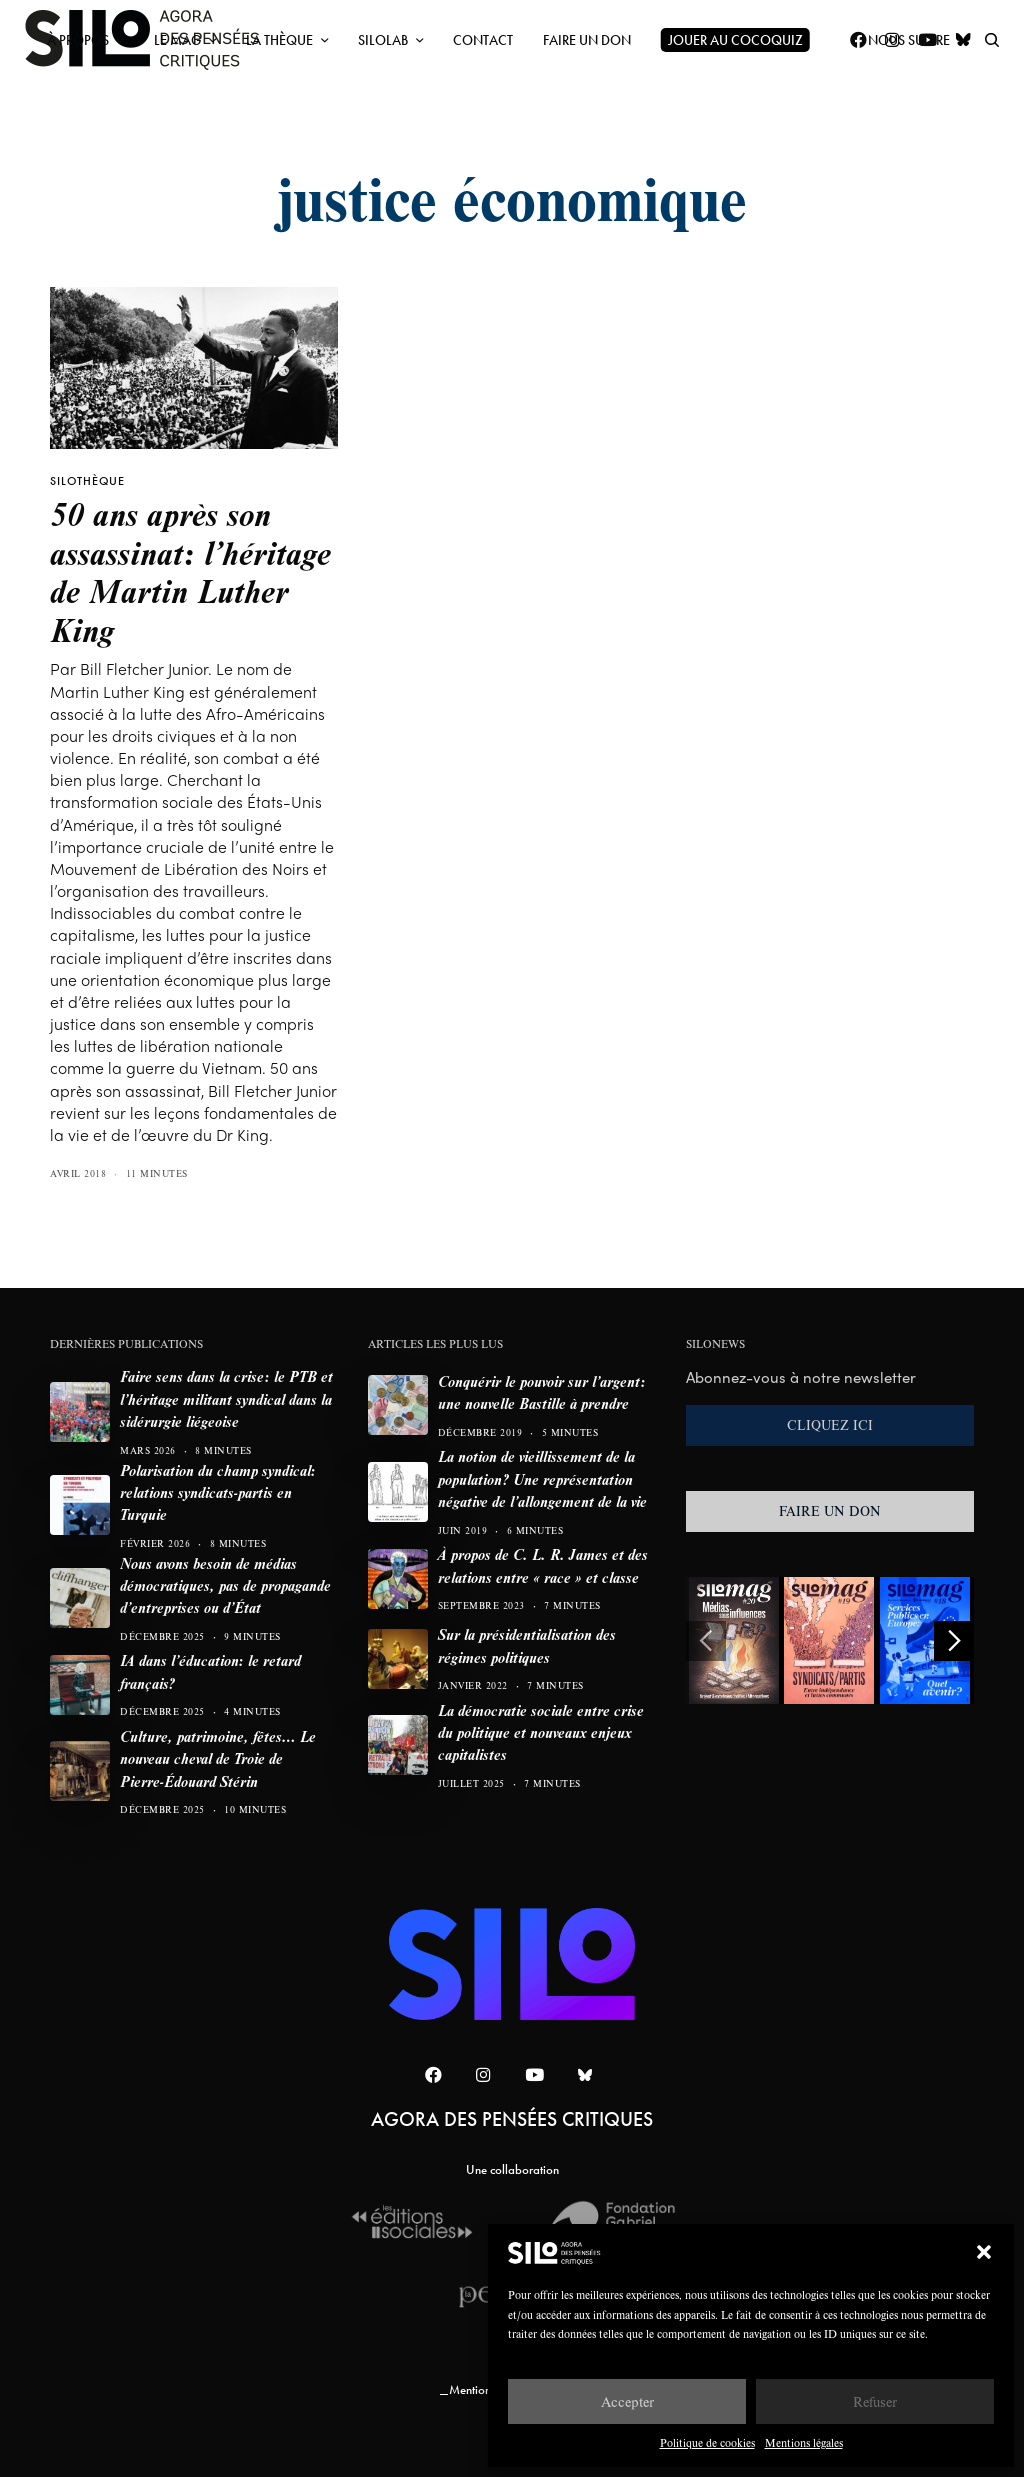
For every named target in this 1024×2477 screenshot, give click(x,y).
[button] (984, 2252)
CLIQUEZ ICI (830, 1425)
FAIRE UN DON (830, 1511)
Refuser (875, 2401)
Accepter (627, 2401)
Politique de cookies (707, 2442)
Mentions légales (804, 2442)
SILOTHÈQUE (87, 481)
